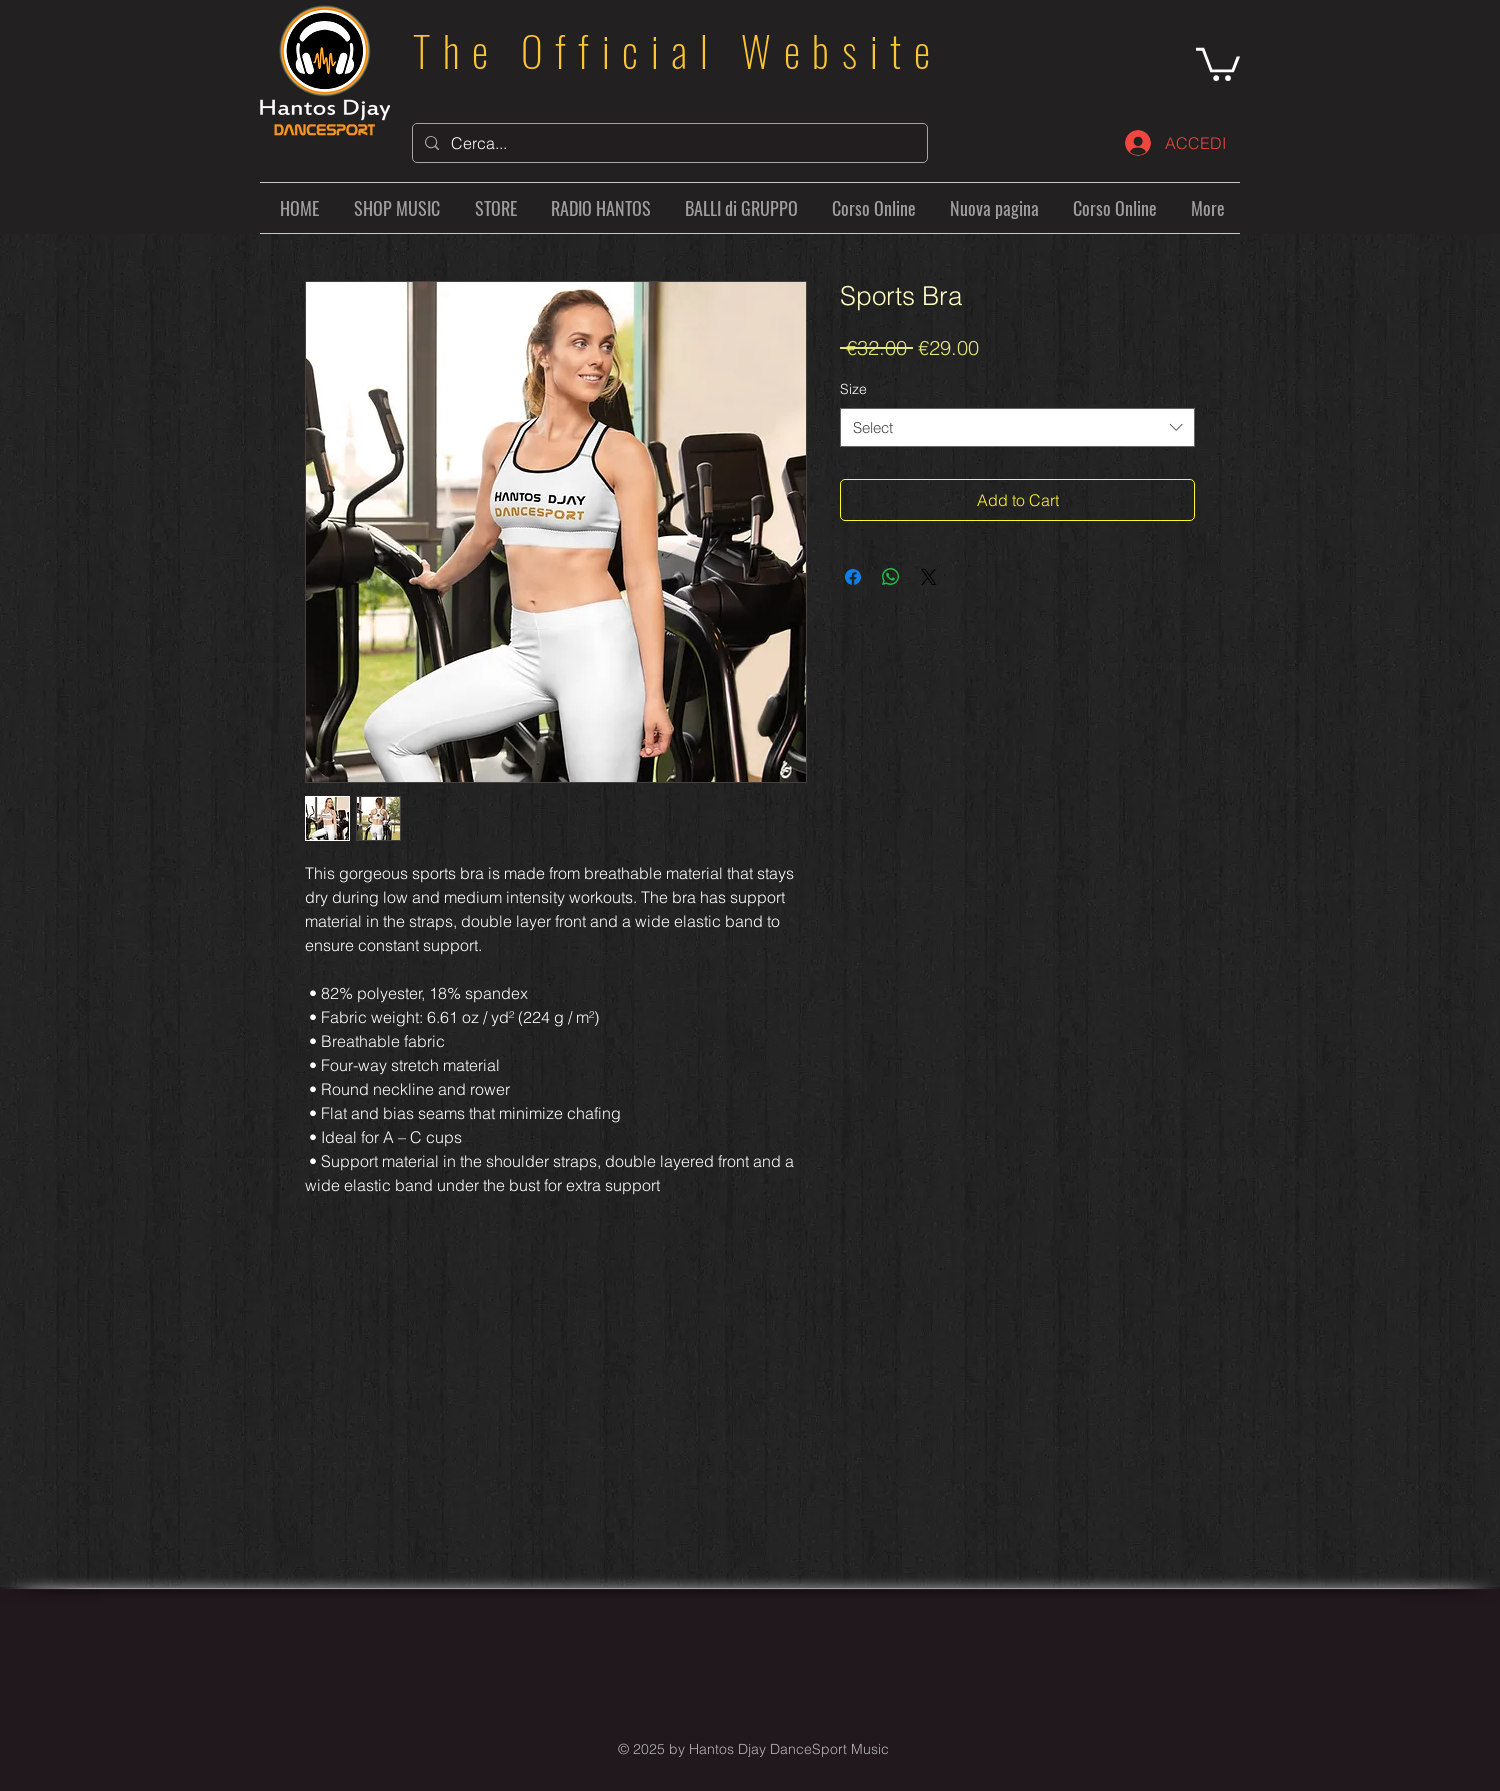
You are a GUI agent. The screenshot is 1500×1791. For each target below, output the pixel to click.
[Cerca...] (668, 143)
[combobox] (1017, 427)
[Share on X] (929, 577)
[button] (1218, 62)
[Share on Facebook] (853, 577)
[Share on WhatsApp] (891, 577)
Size (853, 389)
